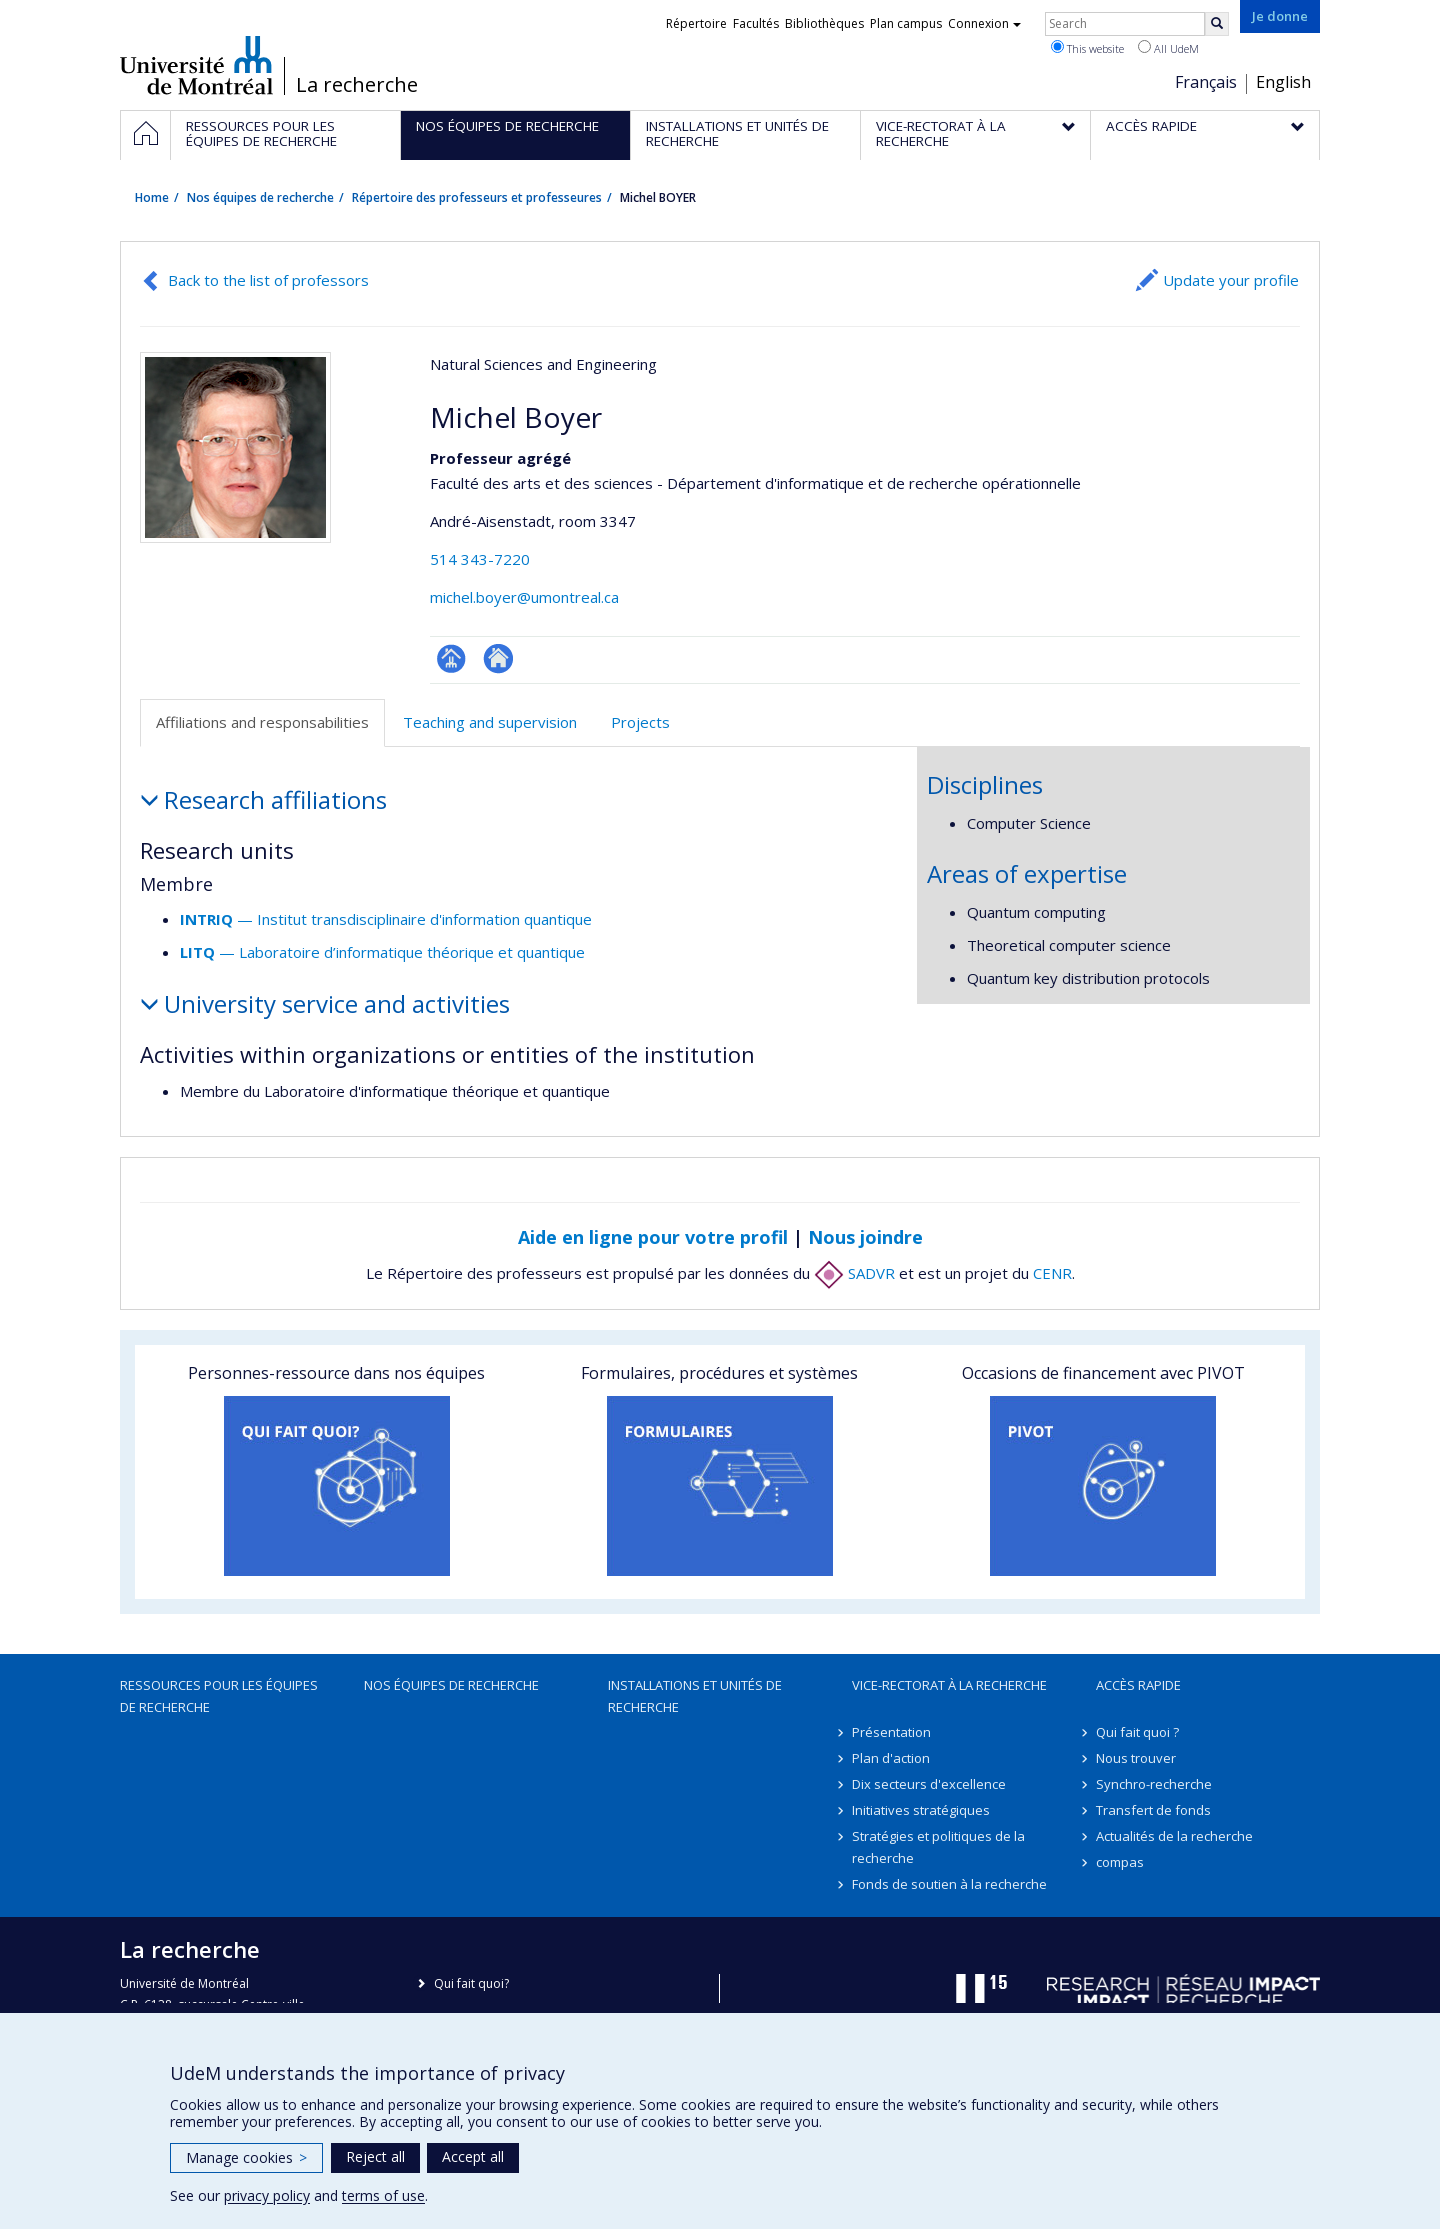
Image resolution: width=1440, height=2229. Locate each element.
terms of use (383, 2195)
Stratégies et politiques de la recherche (938, 1847)
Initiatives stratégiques (921, 1810)
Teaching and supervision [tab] (490, 722)
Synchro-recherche (1154, 1784)
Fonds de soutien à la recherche (949, 1884)
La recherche (357, 85)
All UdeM (1168, 48)
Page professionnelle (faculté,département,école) (451, 658)
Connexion (984, 23)
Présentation (891, 1732)
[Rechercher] (1217, 24)
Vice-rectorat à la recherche (949, 1685)
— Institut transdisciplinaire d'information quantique (386, 919)
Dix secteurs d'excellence (929, 1784)
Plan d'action (891, 1758)
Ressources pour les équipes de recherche (219, 1696)
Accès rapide (1138, 1685)
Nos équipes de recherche (260, 197)
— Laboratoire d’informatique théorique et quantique (382, 952)
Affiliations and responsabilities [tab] (262, 722)
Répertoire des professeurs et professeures (477, 197)
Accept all (473, 2156)
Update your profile (1231, 280)
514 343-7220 (480, 559)
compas (1120, 1862)
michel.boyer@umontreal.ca (524, 597)
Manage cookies (246, 2157)
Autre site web (498, 658)
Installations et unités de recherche (695, 1696)
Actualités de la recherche (1174, 1836)
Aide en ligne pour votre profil (653, 1237)
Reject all (375, 2156)
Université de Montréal (196, 65)
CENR (1052, 1273)
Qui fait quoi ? (1137, 1732)
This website (1087, 48)
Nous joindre (865, 1237)
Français (1206, 82)
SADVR (854, 1273)
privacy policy (267, 2195)
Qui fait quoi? (471, 1983)
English (1283, 82)
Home (152, 197)
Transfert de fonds (1153, 1810)
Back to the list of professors (268, 280)
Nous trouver (1136, 1758)
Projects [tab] (640, 722)
